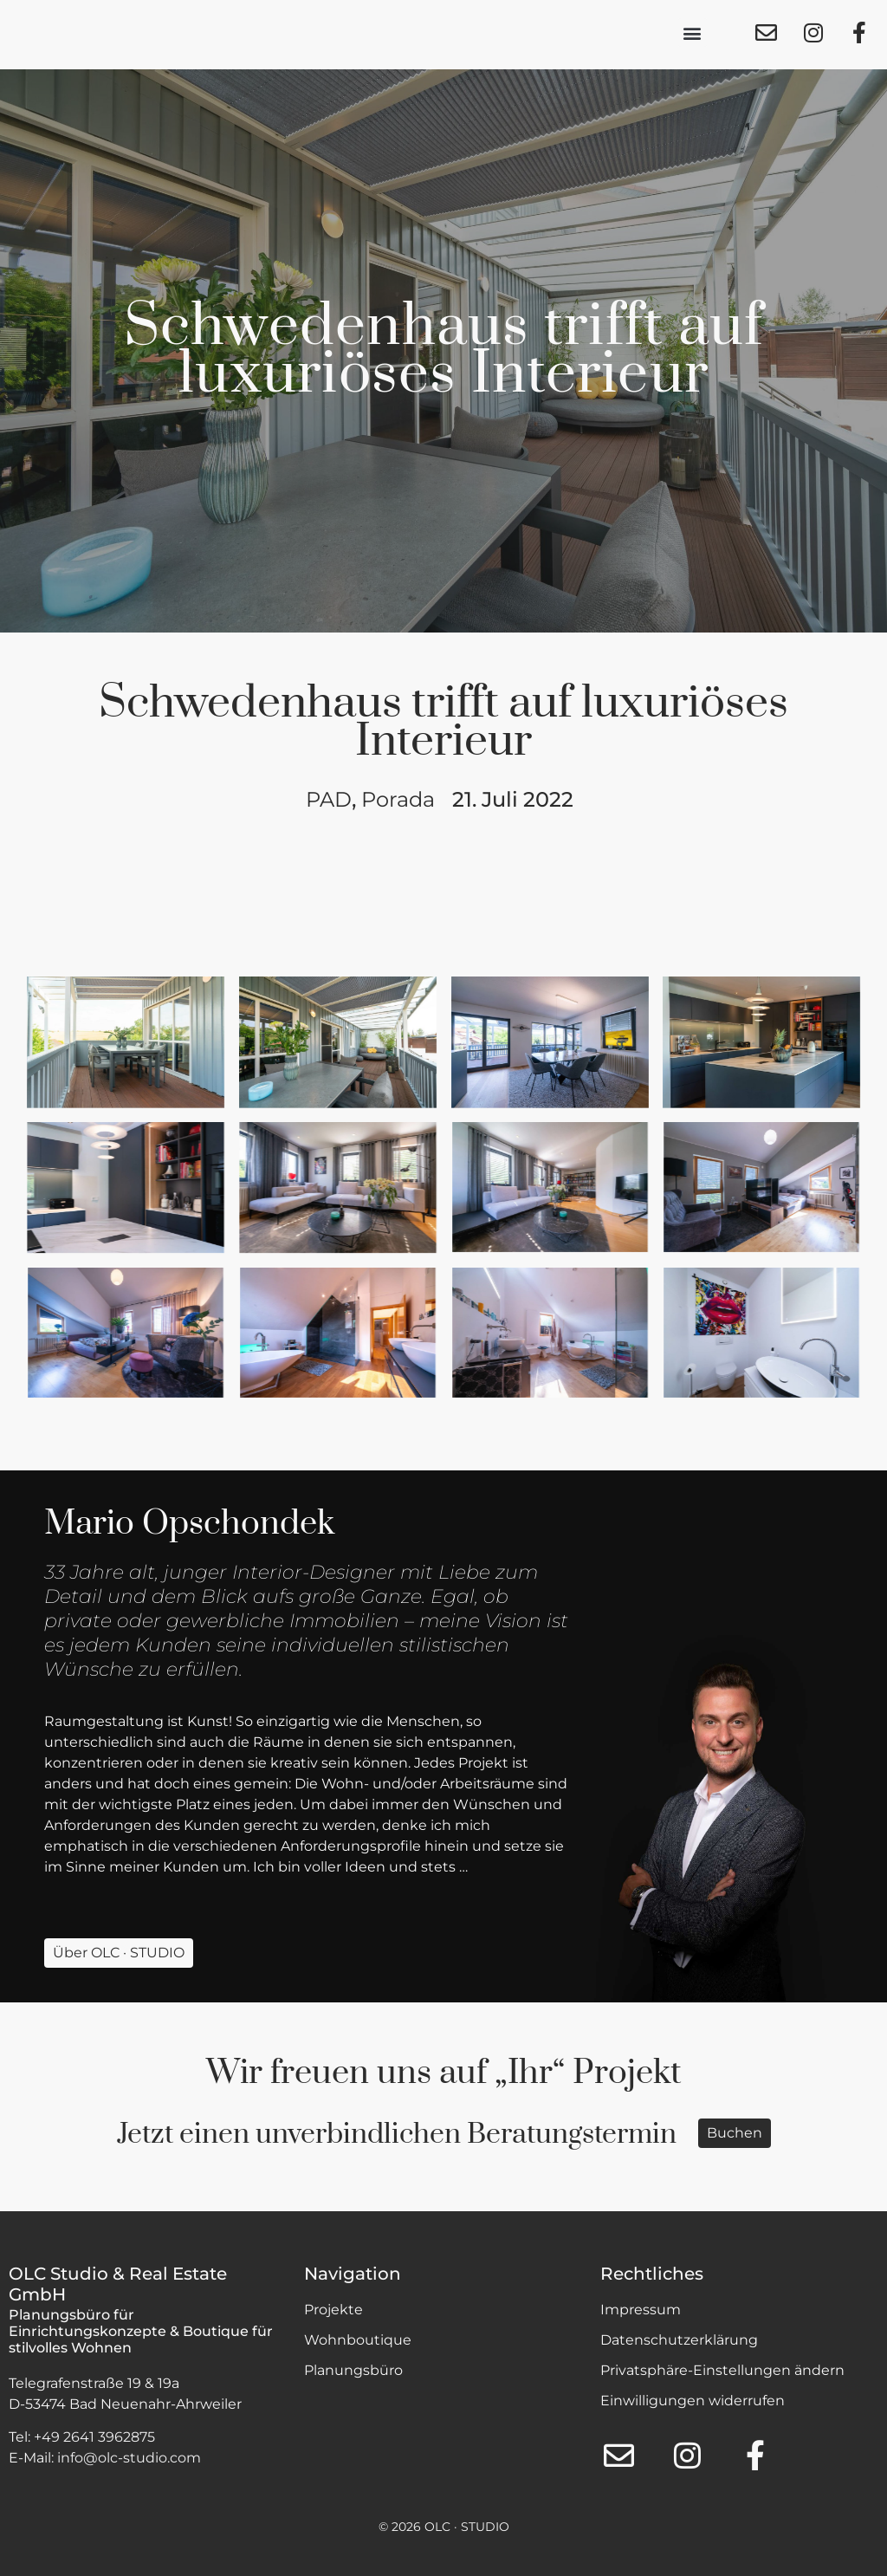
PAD (329, 799)
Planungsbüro (353, 2370)
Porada (398, 799)
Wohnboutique (357, 2340)
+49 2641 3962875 (94, 2437)
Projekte (333, 2309)
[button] (692, 35)
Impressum (640, 2309)
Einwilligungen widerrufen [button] (692, 2400)
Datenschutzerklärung (679, 2340)
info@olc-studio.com (129, 2457)
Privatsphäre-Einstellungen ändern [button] (722, 2370)
